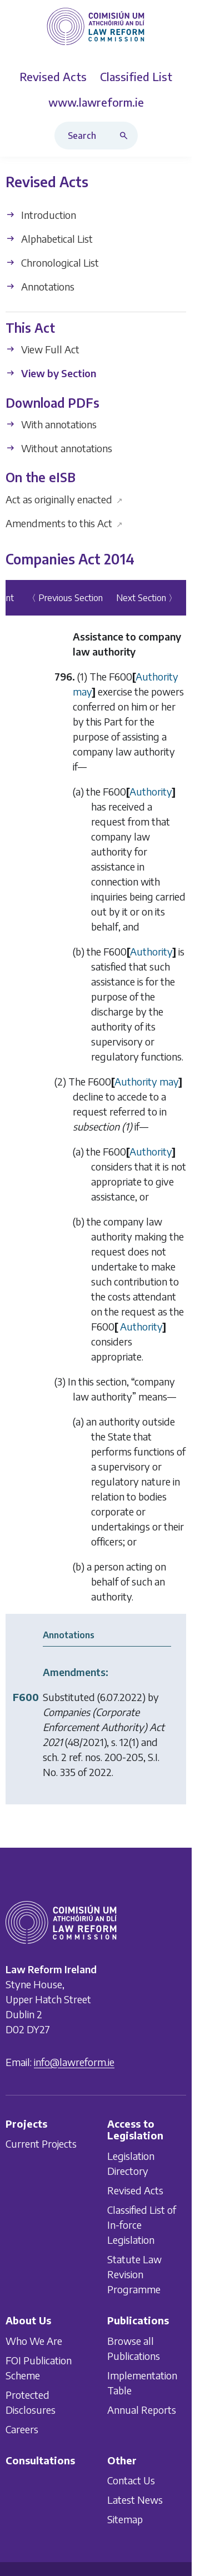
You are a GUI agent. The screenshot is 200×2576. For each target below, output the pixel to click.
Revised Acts (135, 2190)
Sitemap (125, 2519)
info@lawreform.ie (74, 2061)
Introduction (41, 214)
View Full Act (42, 349)
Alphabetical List (49, 238)
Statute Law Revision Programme (134, 2274)
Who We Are (34, 2340)
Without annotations (59, 448)
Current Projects (41, 2143)
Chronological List (52, 262)
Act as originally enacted (64, 499)
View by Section (51, 373)
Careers (22, 2428)
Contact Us (131, 2480)
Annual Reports (141, 2409)
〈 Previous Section (65, 597)
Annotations (40, 286)
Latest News (135, 2499)
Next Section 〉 (146, 597)
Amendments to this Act (64, 523)
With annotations (51, 424)
